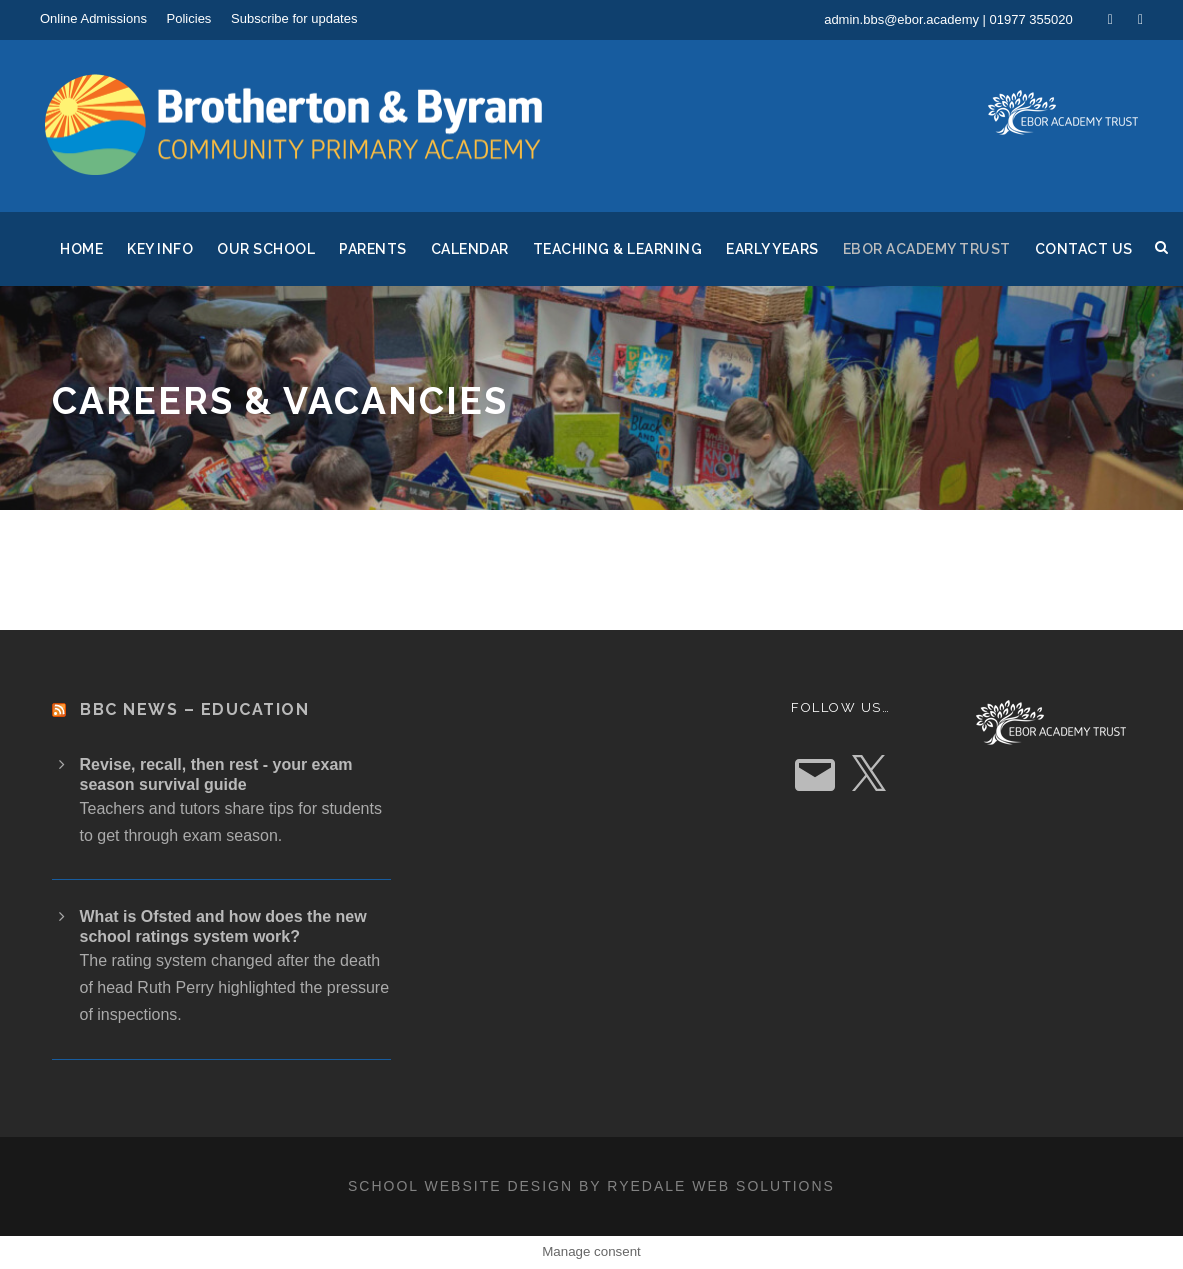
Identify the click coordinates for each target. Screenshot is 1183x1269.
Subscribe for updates (294, 18)
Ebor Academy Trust (927, 249)
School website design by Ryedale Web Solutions (591, 1186)
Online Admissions (93, 18)
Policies (189, 18)
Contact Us (1084, 249)
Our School (266, 249)
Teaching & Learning (618, 249)
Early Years (772, 249)
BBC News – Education (194, 709)
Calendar (470, 249)
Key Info (160, 249)
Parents (373, 249)
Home (81, 249)
